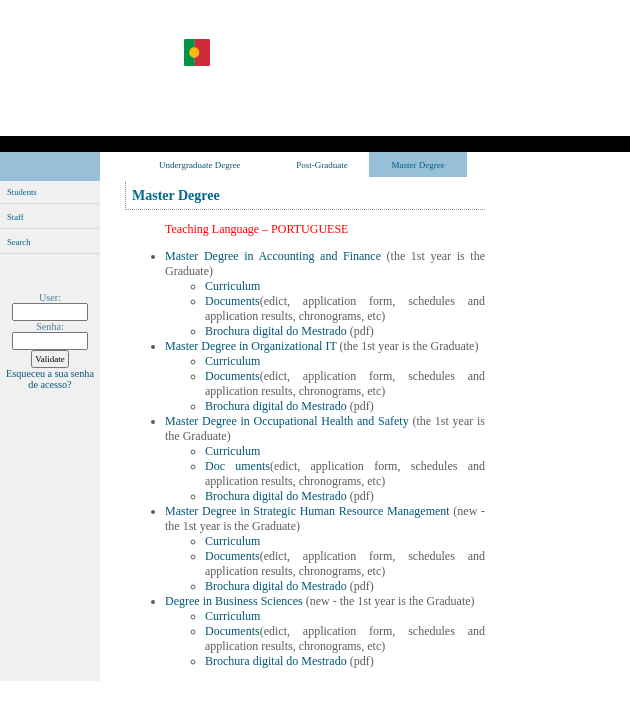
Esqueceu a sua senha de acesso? (50, 379)
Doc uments (237, 466)
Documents (232, 301)
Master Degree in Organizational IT (252, 346)
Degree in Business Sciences (235, 601)
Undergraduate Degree (200, 165)
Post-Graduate (322, 165)
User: (50, 297)
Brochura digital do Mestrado (276, 331)
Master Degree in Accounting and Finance (273, 256)
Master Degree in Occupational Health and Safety (288, 421)
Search (18, 242)
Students (22, 192)
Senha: (50, 326)
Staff (15, 217)
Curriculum (232, 286)
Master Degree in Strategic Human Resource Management (309, 511)
